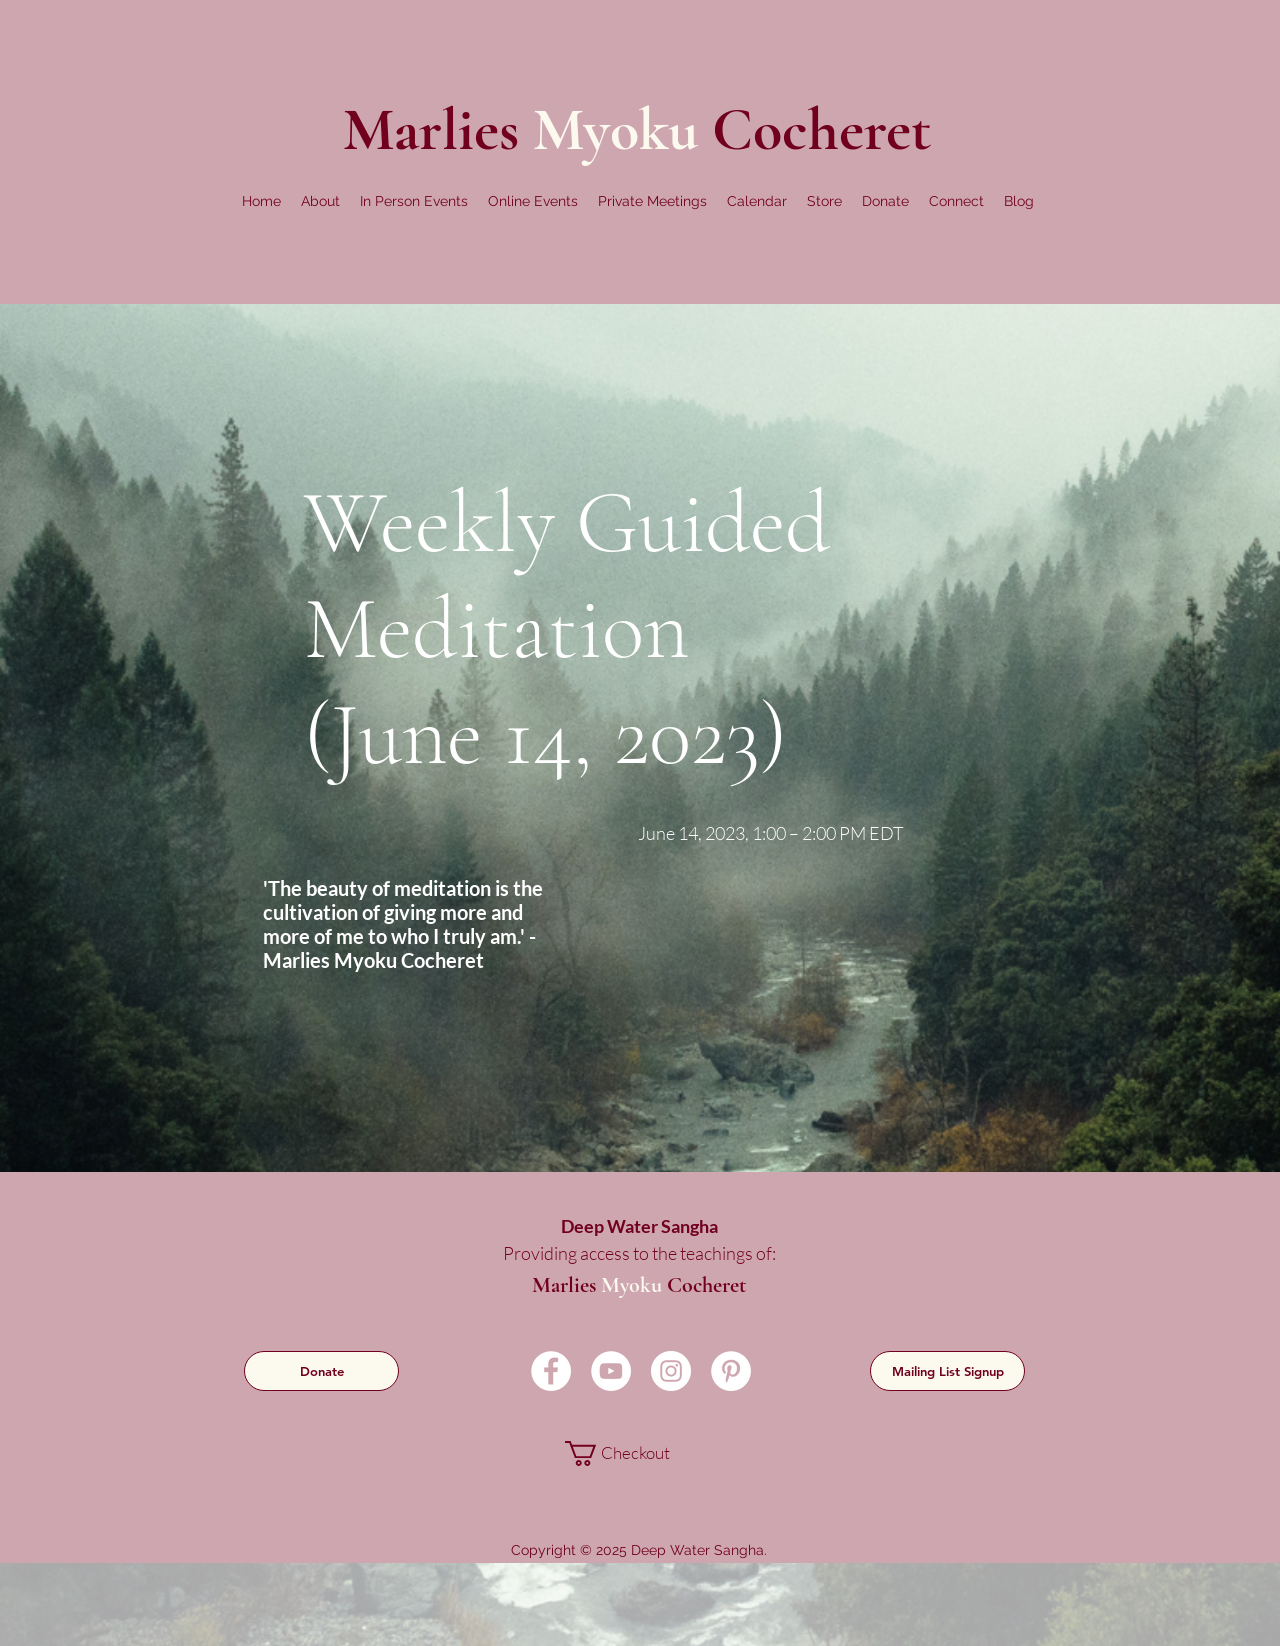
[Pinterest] (731, 1371)
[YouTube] (611, 1371)
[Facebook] (551, 1371)
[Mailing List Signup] (947, 1371)
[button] (320, 201)
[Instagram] (671, 1371)
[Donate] (321, 1371)
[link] (637, 1453)
